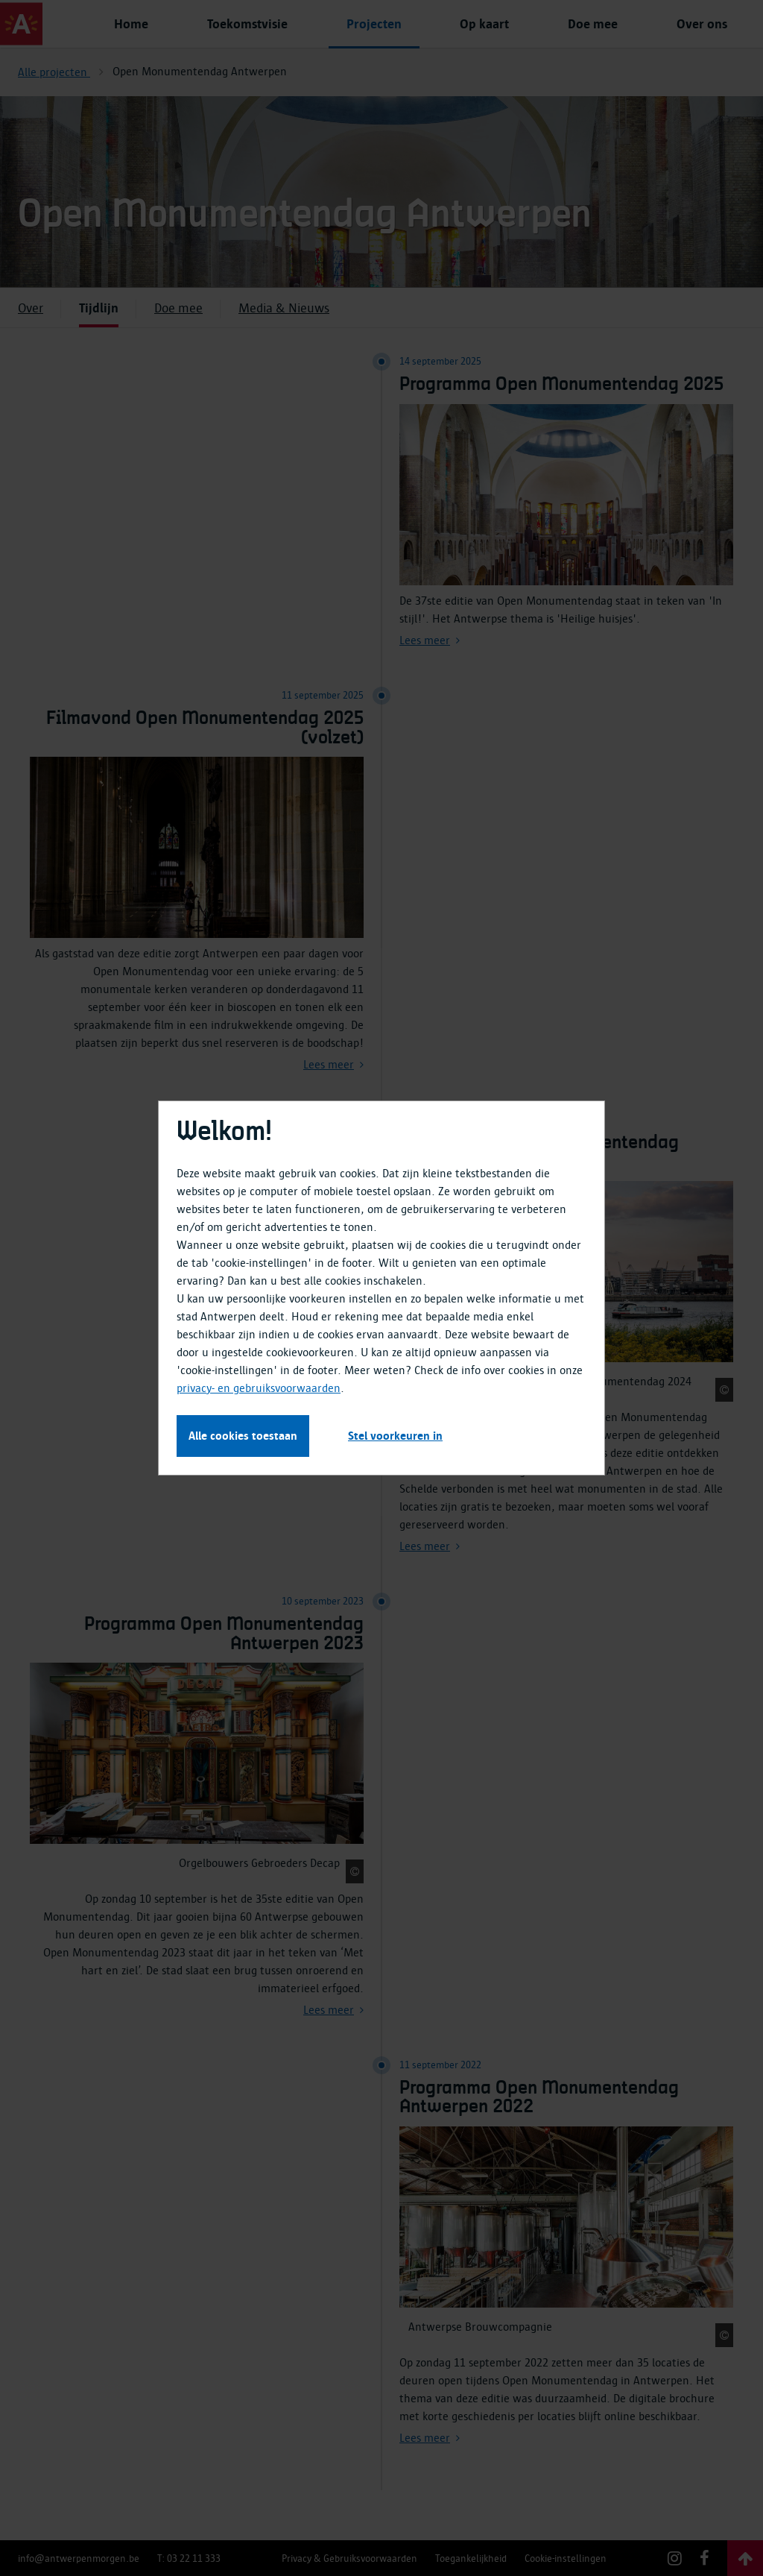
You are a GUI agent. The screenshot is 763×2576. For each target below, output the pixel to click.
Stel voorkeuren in (395, 1436)
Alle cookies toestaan (243, 1436)
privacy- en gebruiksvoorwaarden (259, 1388)
